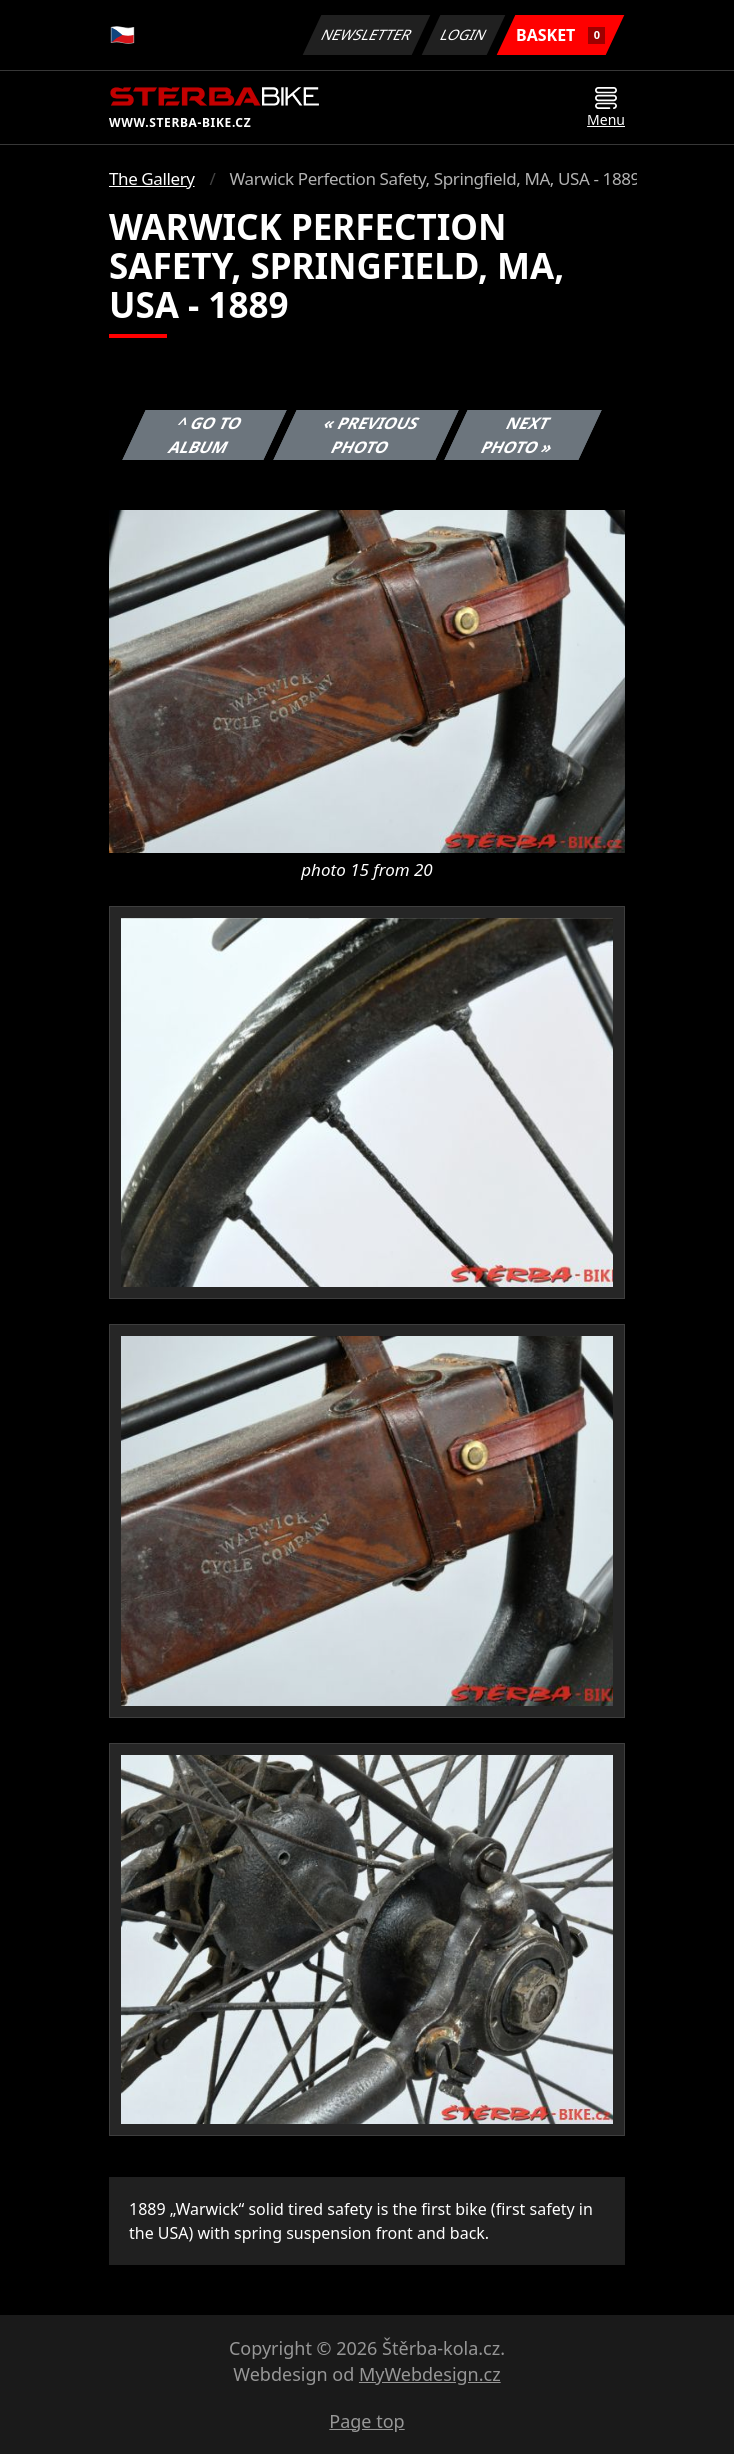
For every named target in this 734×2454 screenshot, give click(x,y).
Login (464, 34)
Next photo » (518, 435)
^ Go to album (206, 435)
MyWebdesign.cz (430, 2374)
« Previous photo (371, 435)
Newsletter (366, 34)
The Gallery (152, 178)
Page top (366, 2421)
